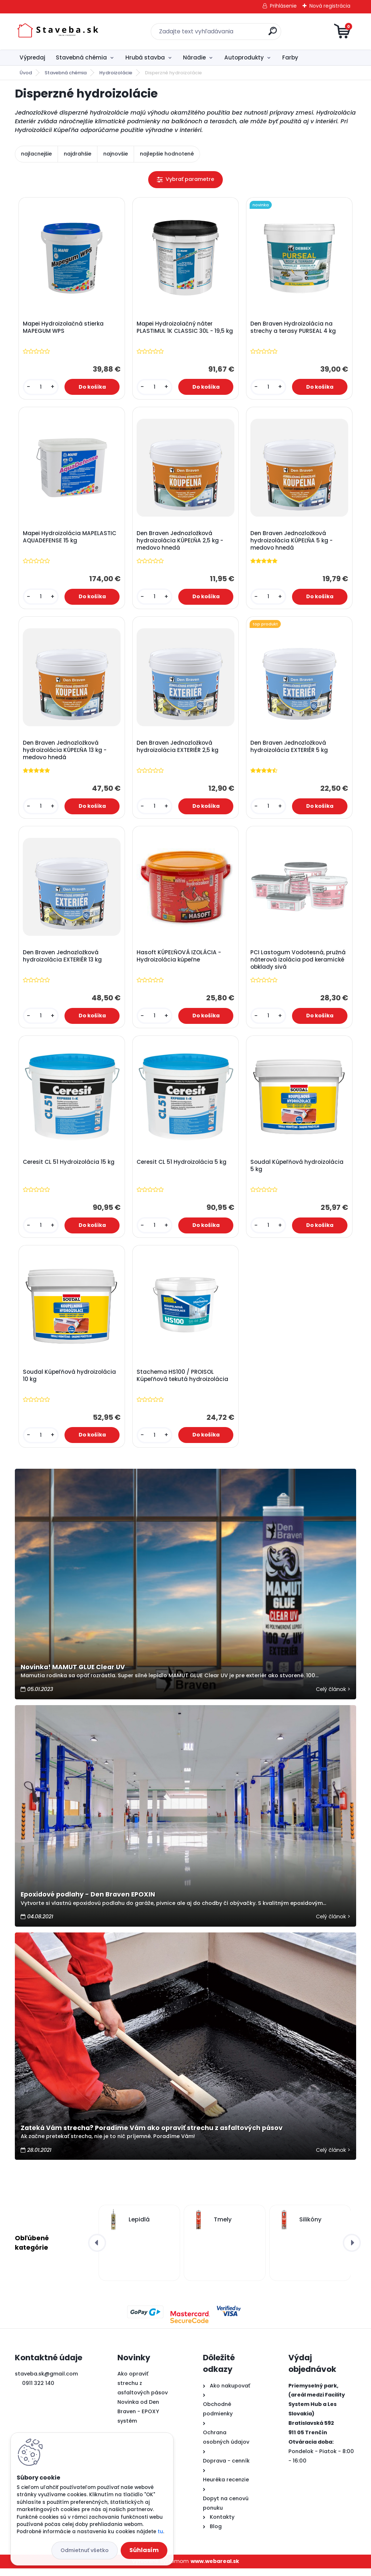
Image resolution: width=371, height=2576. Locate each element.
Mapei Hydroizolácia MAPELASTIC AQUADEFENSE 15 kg (70, 539)
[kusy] (41, 388)
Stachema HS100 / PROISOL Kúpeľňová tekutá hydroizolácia (183, 1382)
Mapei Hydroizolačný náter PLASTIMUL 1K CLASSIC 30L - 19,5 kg (185, 328)
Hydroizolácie (115, 72)
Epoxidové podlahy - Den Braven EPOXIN (88, 1902)
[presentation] (97, 2250)
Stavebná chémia (81, 57)
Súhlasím (144, 2550)
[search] (272, 34)
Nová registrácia (329, 5)
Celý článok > (333, 1696)
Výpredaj (32, 57)
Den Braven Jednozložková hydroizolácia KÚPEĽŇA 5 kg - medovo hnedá (292, 542)
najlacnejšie (36, 153)
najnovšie (115, 153)
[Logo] (59, 31)
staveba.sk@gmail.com (46, 2381)
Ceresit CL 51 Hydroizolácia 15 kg (69, 1167)
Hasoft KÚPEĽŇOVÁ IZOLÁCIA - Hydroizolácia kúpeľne (179, 960)
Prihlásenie (283, 5)
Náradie (194, 57)
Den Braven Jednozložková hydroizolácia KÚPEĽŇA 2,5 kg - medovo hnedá (180, 542)
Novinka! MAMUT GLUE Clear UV (73, 1674)
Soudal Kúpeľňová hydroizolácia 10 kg (70, 1382)
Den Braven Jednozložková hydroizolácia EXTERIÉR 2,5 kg (178, 750)
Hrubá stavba (145, 57)
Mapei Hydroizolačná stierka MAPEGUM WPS (64, 328)
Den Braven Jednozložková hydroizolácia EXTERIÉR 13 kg (63, 960)
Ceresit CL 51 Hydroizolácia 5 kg (182, 1167)
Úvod (26, 72)
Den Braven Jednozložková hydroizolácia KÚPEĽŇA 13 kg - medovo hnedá (65, 753)
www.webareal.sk (215, 2568)
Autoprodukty (244, 57)
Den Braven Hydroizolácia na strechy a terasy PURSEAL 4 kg (294, 328)
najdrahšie (77, 153)
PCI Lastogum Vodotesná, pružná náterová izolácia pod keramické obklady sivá (298, 964)
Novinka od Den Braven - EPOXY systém (138, 2419)
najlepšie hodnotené (167, 153)
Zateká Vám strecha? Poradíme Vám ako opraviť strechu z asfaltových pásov (152, 2135)
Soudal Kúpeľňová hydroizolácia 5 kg (297, 1171)
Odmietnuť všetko (85, 2550)
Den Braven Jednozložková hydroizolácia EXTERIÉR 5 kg (290, 750)
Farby (290, 57)
